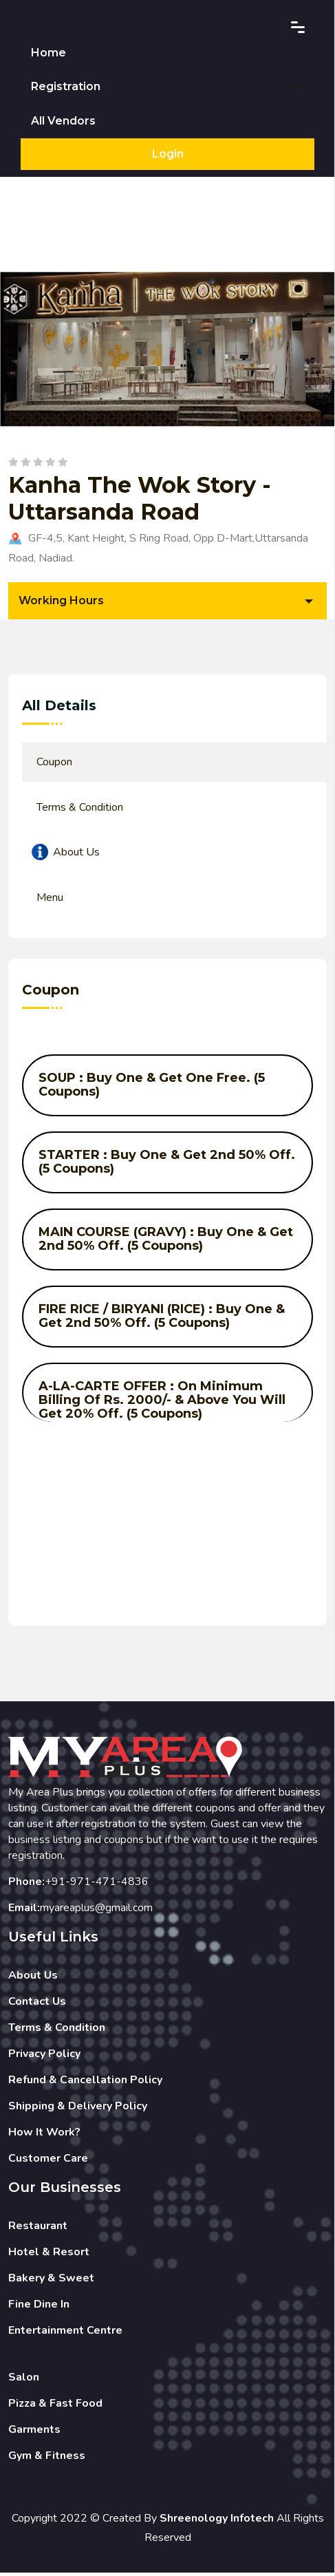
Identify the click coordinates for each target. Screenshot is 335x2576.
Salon (23, 2379)
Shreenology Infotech (217, 2521)
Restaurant (37, 2228)
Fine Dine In (38, 2306)
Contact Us (37, 2004)
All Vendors (63, 123)
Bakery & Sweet (51, 2280)
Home (48, 53)
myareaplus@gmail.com (96, 1910)
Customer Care (48, 2161)
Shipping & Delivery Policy (77, 2108)
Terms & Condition (56, 2030)
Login (168, 156)
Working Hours (61, 603)
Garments (34, 2432)
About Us (33, 1978)
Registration (65, 88)
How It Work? (44, 2134)
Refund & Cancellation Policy (85, 2082)
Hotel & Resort (48, 2254)
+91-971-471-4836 (97, 1884)
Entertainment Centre (65, 2333)
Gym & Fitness (46, 2458)
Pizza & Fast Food (55, 2406)
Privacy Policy (44, 2056)
